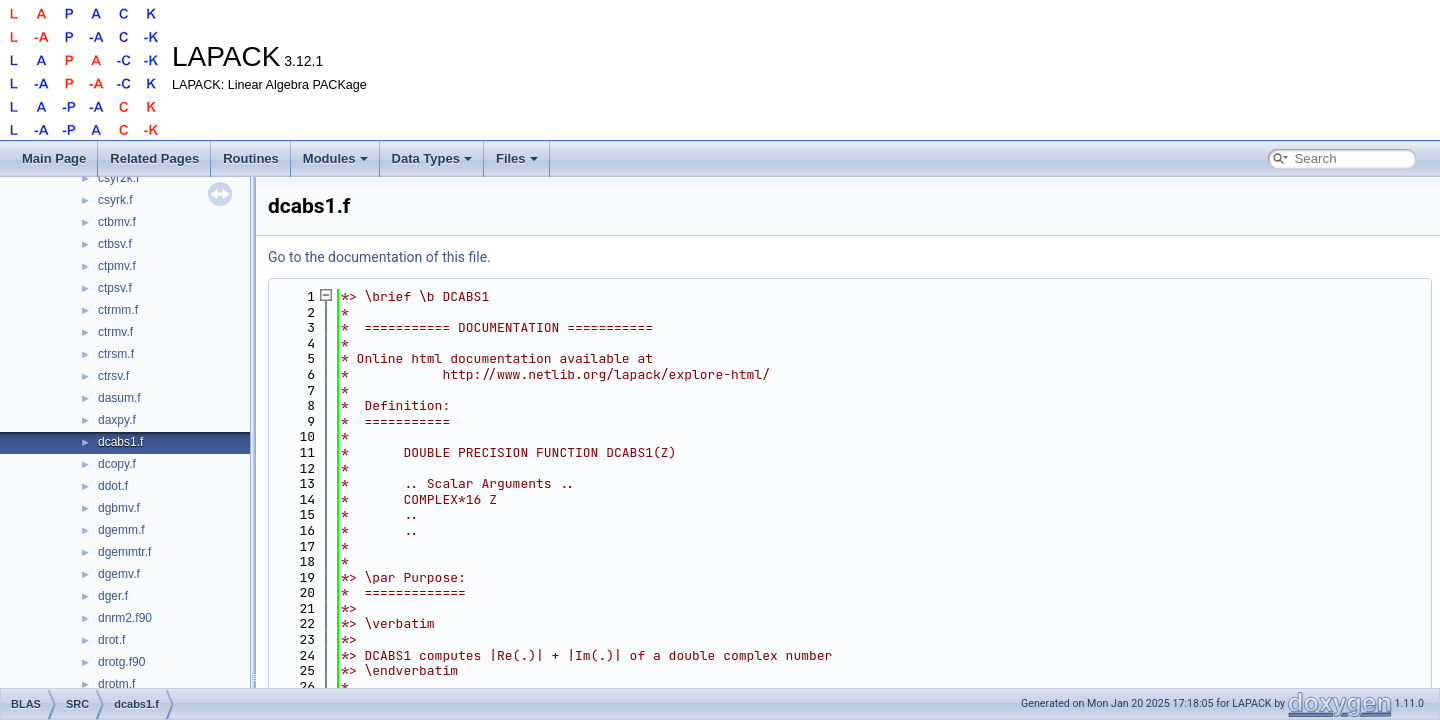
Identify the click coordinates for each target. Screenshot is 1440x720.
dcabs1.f (120, 442)
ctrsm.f (116, 354)
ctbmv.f (117, 222)
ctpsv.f (115, 288)
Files (517, 158)
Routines (251, 158)
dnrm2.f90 (125, 618)
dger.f (113, 596)
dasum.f (119, 398)
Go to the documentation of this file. (379, 257)
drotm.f (116, 684)
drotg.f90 (121, 662)
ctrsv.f (113, 376)
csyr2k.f (118, 178)
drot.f (111, 640)
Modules (335, 158)
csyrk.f (115, 200)
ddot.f (113, 486)
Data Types (432, 158)
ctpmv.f (117, 266)
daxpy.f (117, 420)
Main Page (54, 158)
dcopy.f (117, 464)
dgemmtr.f (124, 552)
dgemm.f (121, 530)
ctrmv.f (115, 332)
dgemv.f (119, 574)
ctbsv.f (115, 244)
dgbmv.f (119, 508)
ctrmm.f (118, 310)
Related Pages (154, 158)
